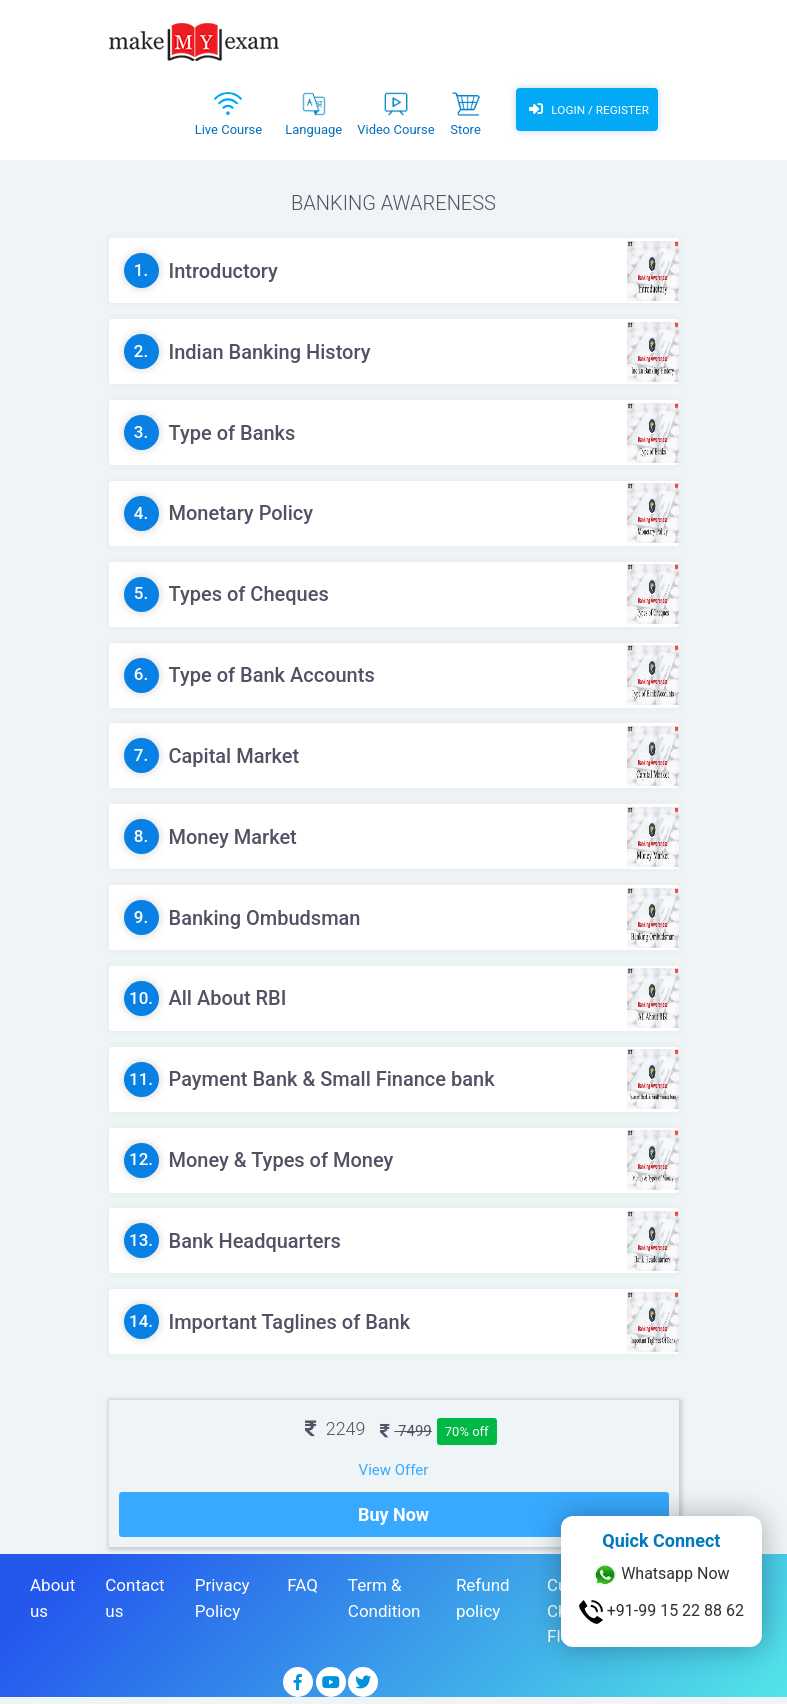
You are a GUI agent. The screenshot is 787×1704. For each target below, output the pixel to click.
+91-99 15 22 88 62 (661, 1612)
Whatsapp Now (661, 1575)
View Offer (394, 1470)
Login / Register (586, 110)
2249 (335, 1428)
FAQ (302, 1590)
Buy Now (393, 1519)
